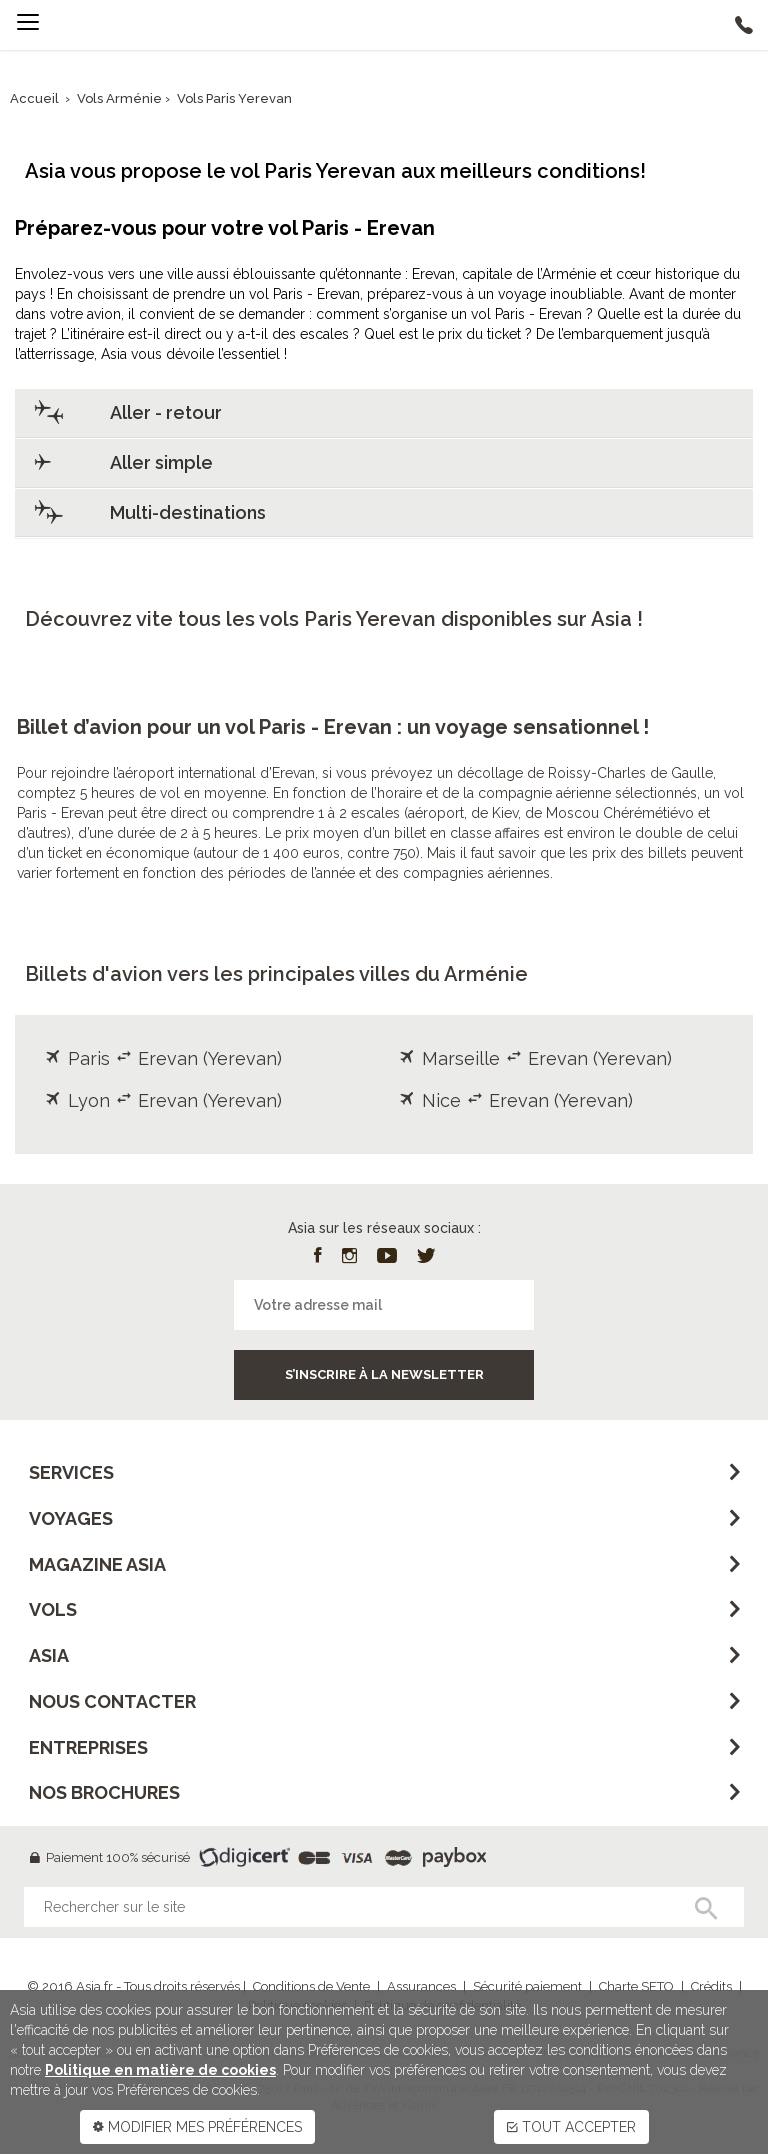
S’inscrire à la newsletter (384, 1374)
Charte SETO (636, 1986)
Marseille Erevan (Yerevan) (535, 1058)
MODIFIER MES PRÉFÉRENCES (197, 2127)
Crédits (711, 1986)
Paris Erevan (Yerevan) (163, 1058)
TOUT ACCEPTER (571, 2127)
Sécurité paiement (527, 1986)
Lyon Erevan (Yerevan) (163, 1100)
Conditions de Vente (311, 1986)
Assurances (421, 1986)
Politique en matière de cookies (160, 2070)
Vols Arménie (121, 98)
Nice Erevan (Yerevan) (516, 1100)
